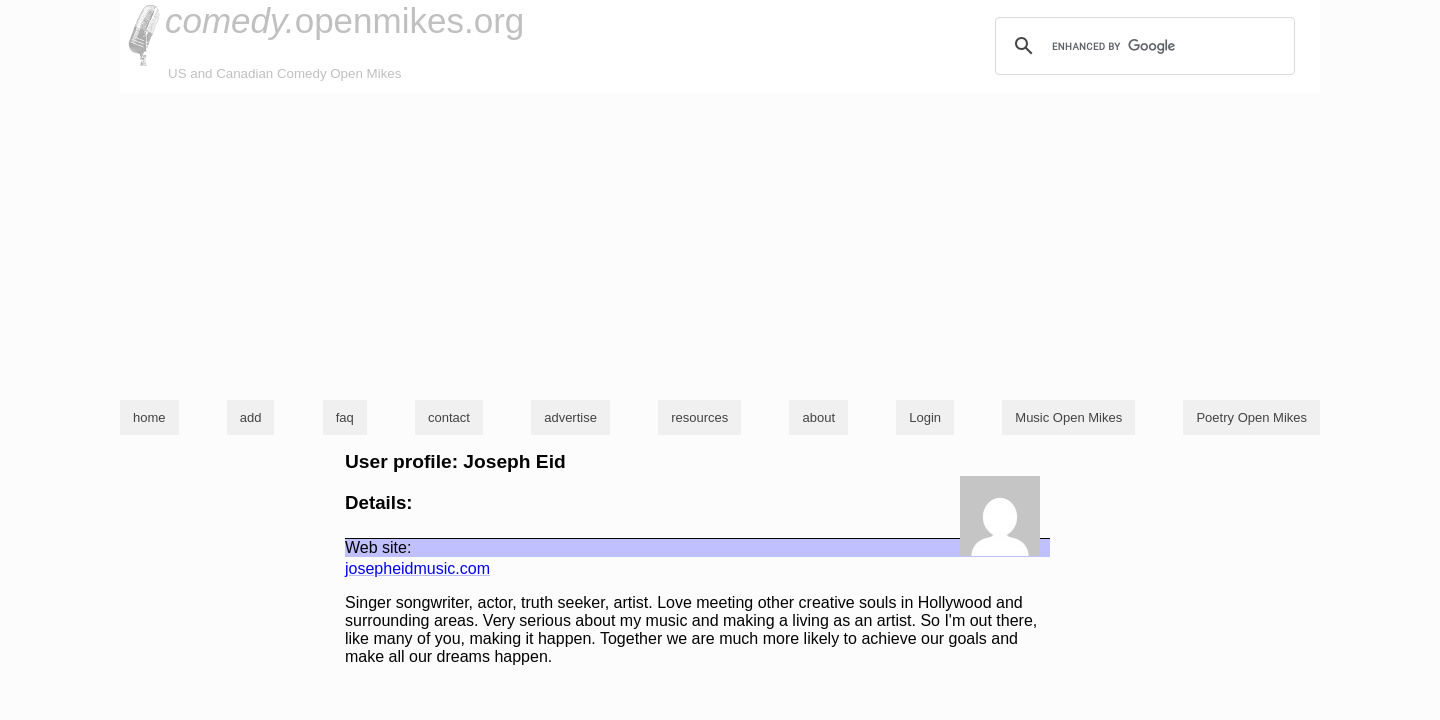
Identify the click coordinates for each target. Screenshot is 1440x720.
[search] (1142, 46)
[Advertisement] (720, 244)
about (818, 417)
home (149, 417)
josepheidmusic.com (417, 568)
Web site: (378, 547)
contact (449, 417)
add (251, 417)
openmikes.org (344, 20)
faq (345, 417)
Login (925, 417)
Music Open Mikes (1068, 417)
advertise (570, 417)
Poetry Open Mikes (1251, 417)
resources (699, 417)
